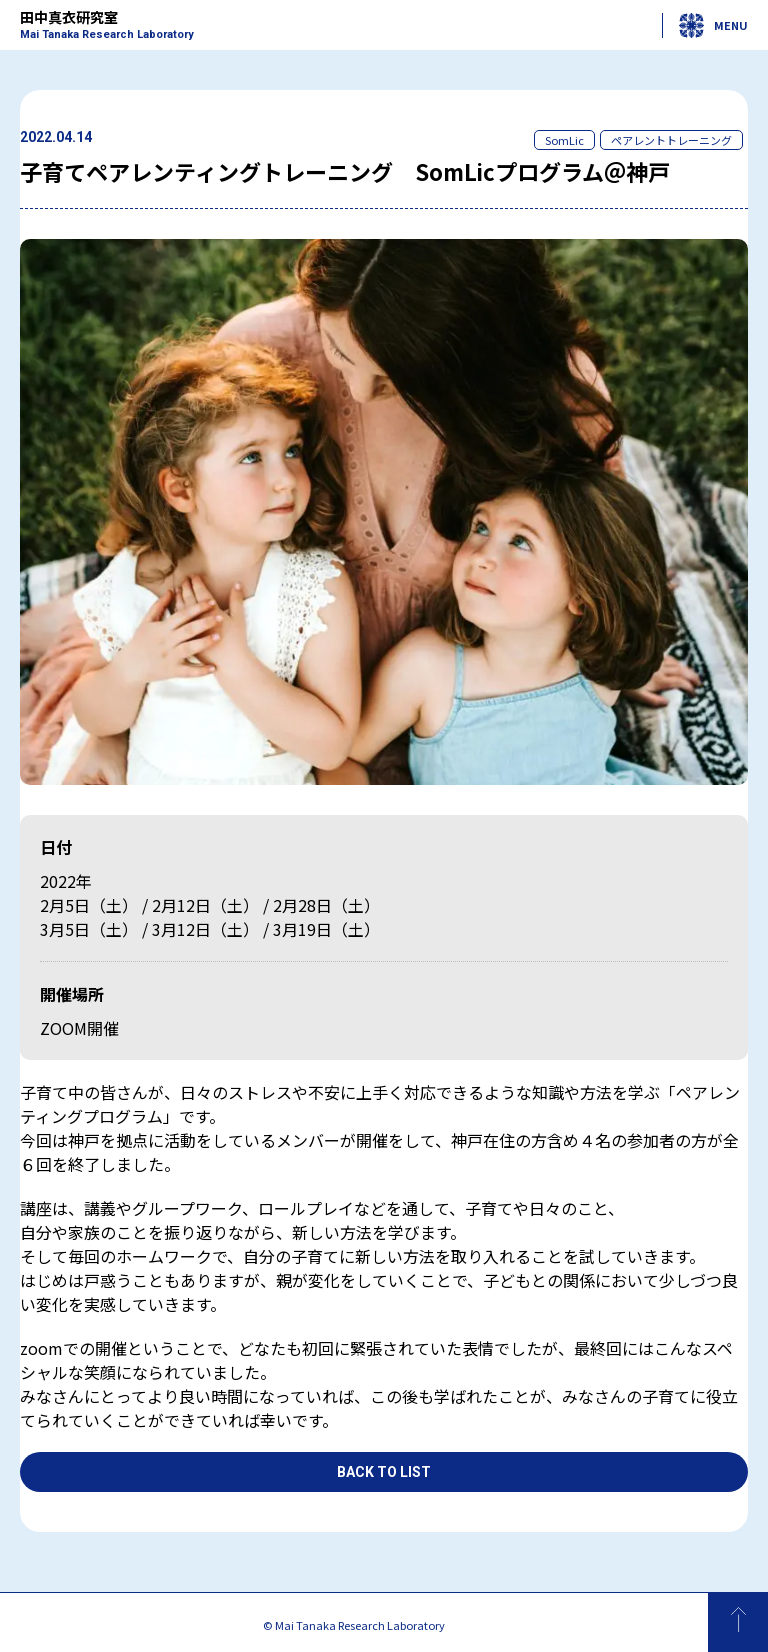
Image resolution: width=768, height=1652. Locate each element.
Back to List (384, 1472)
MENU (713, 25)
